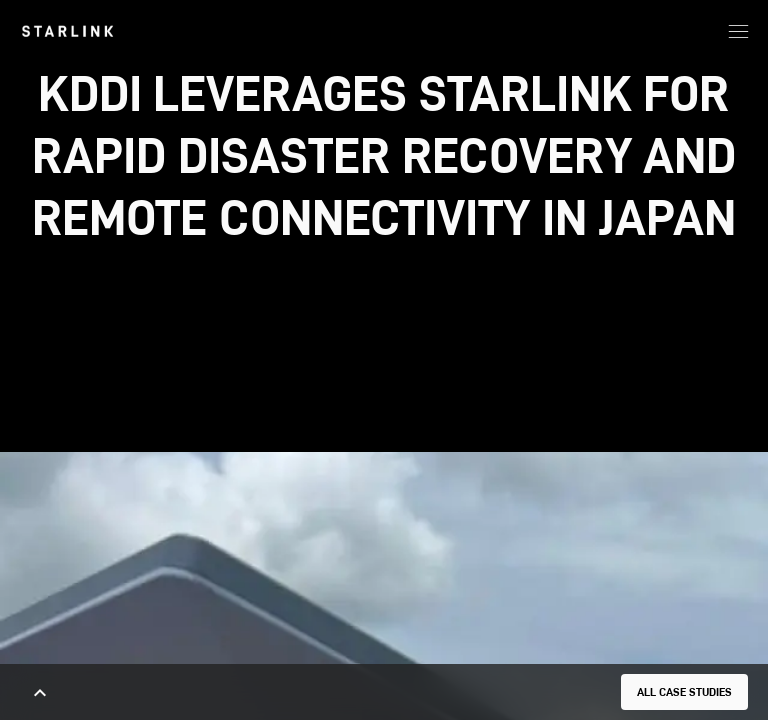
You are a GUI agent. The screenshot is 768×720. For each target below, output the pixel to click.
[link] (67, 31)
